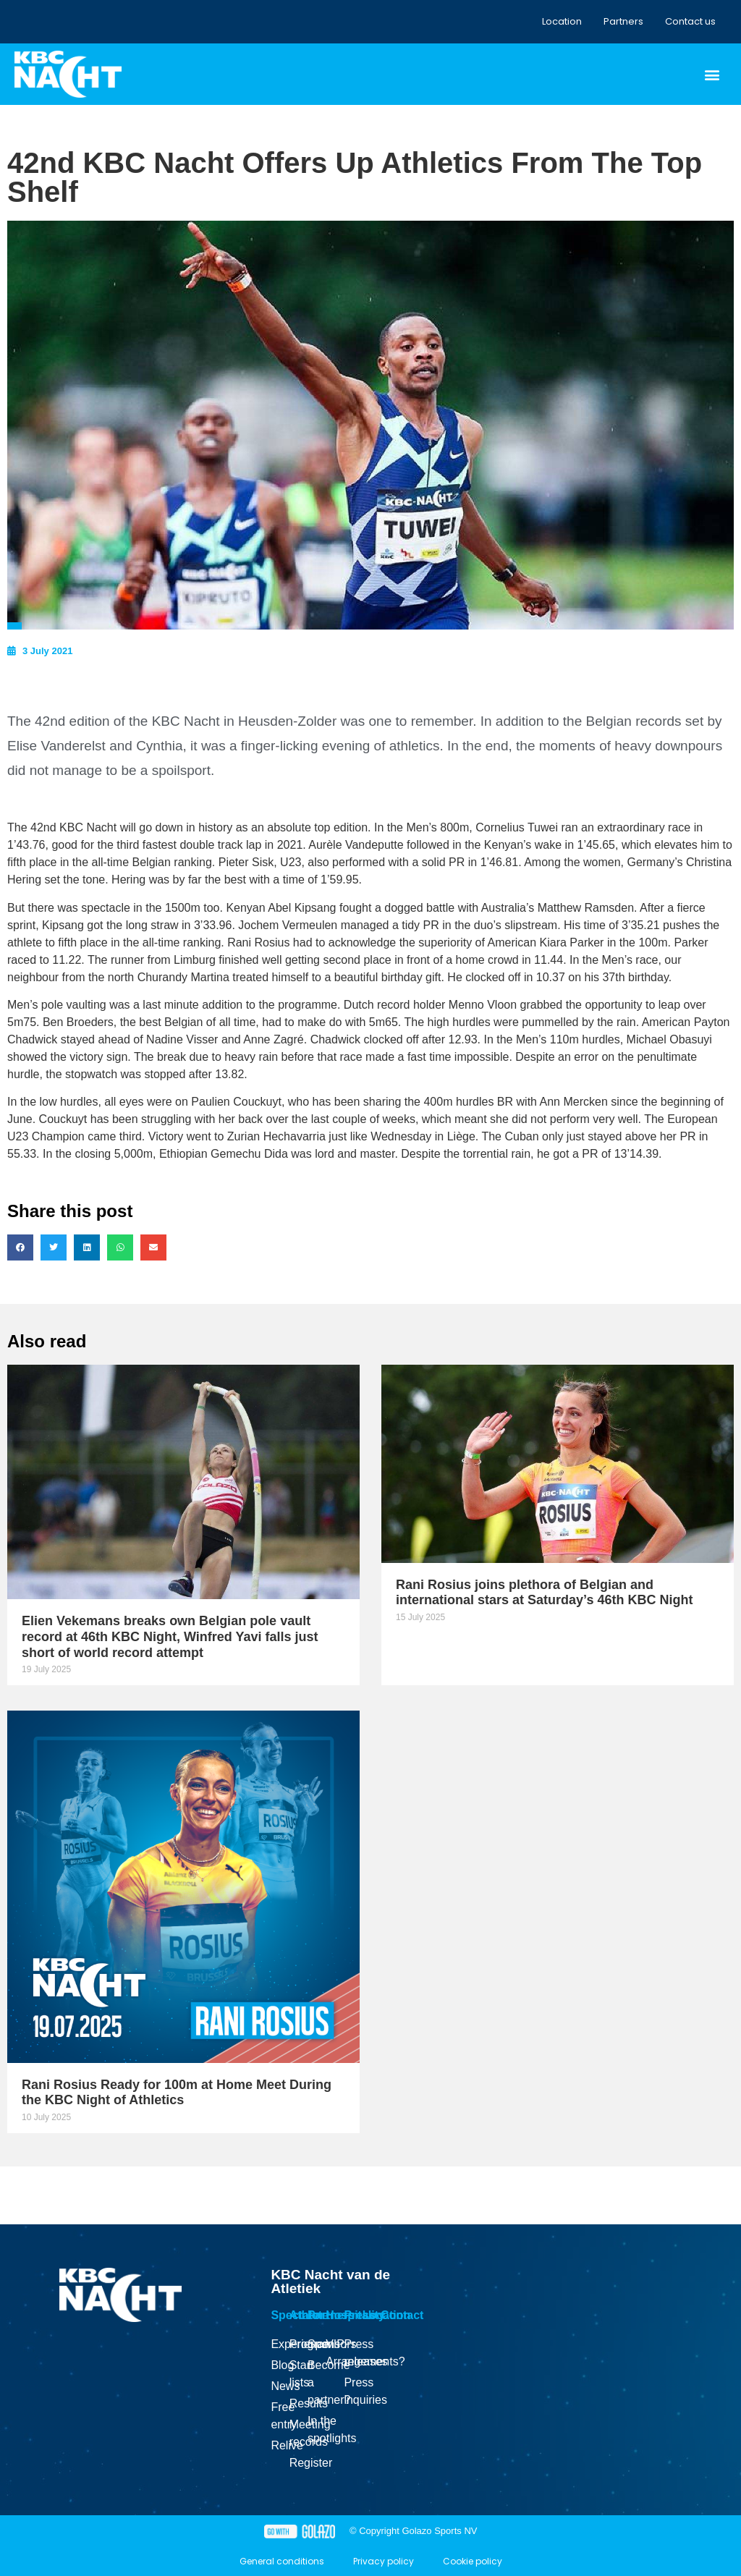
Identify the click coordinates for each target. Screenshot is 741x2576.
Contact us (690, 21)
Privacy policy (383, 2561)
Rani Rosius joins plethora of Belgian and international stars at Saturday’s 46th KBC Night (544, 1592)
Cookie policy (472, 2561)
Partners (623, 21)
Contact (402, 2315)
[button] (712, 74)
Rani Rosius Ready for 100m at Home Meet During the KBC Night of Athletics (176, 2092)
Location (562, 21)
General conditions (282, 2561)
